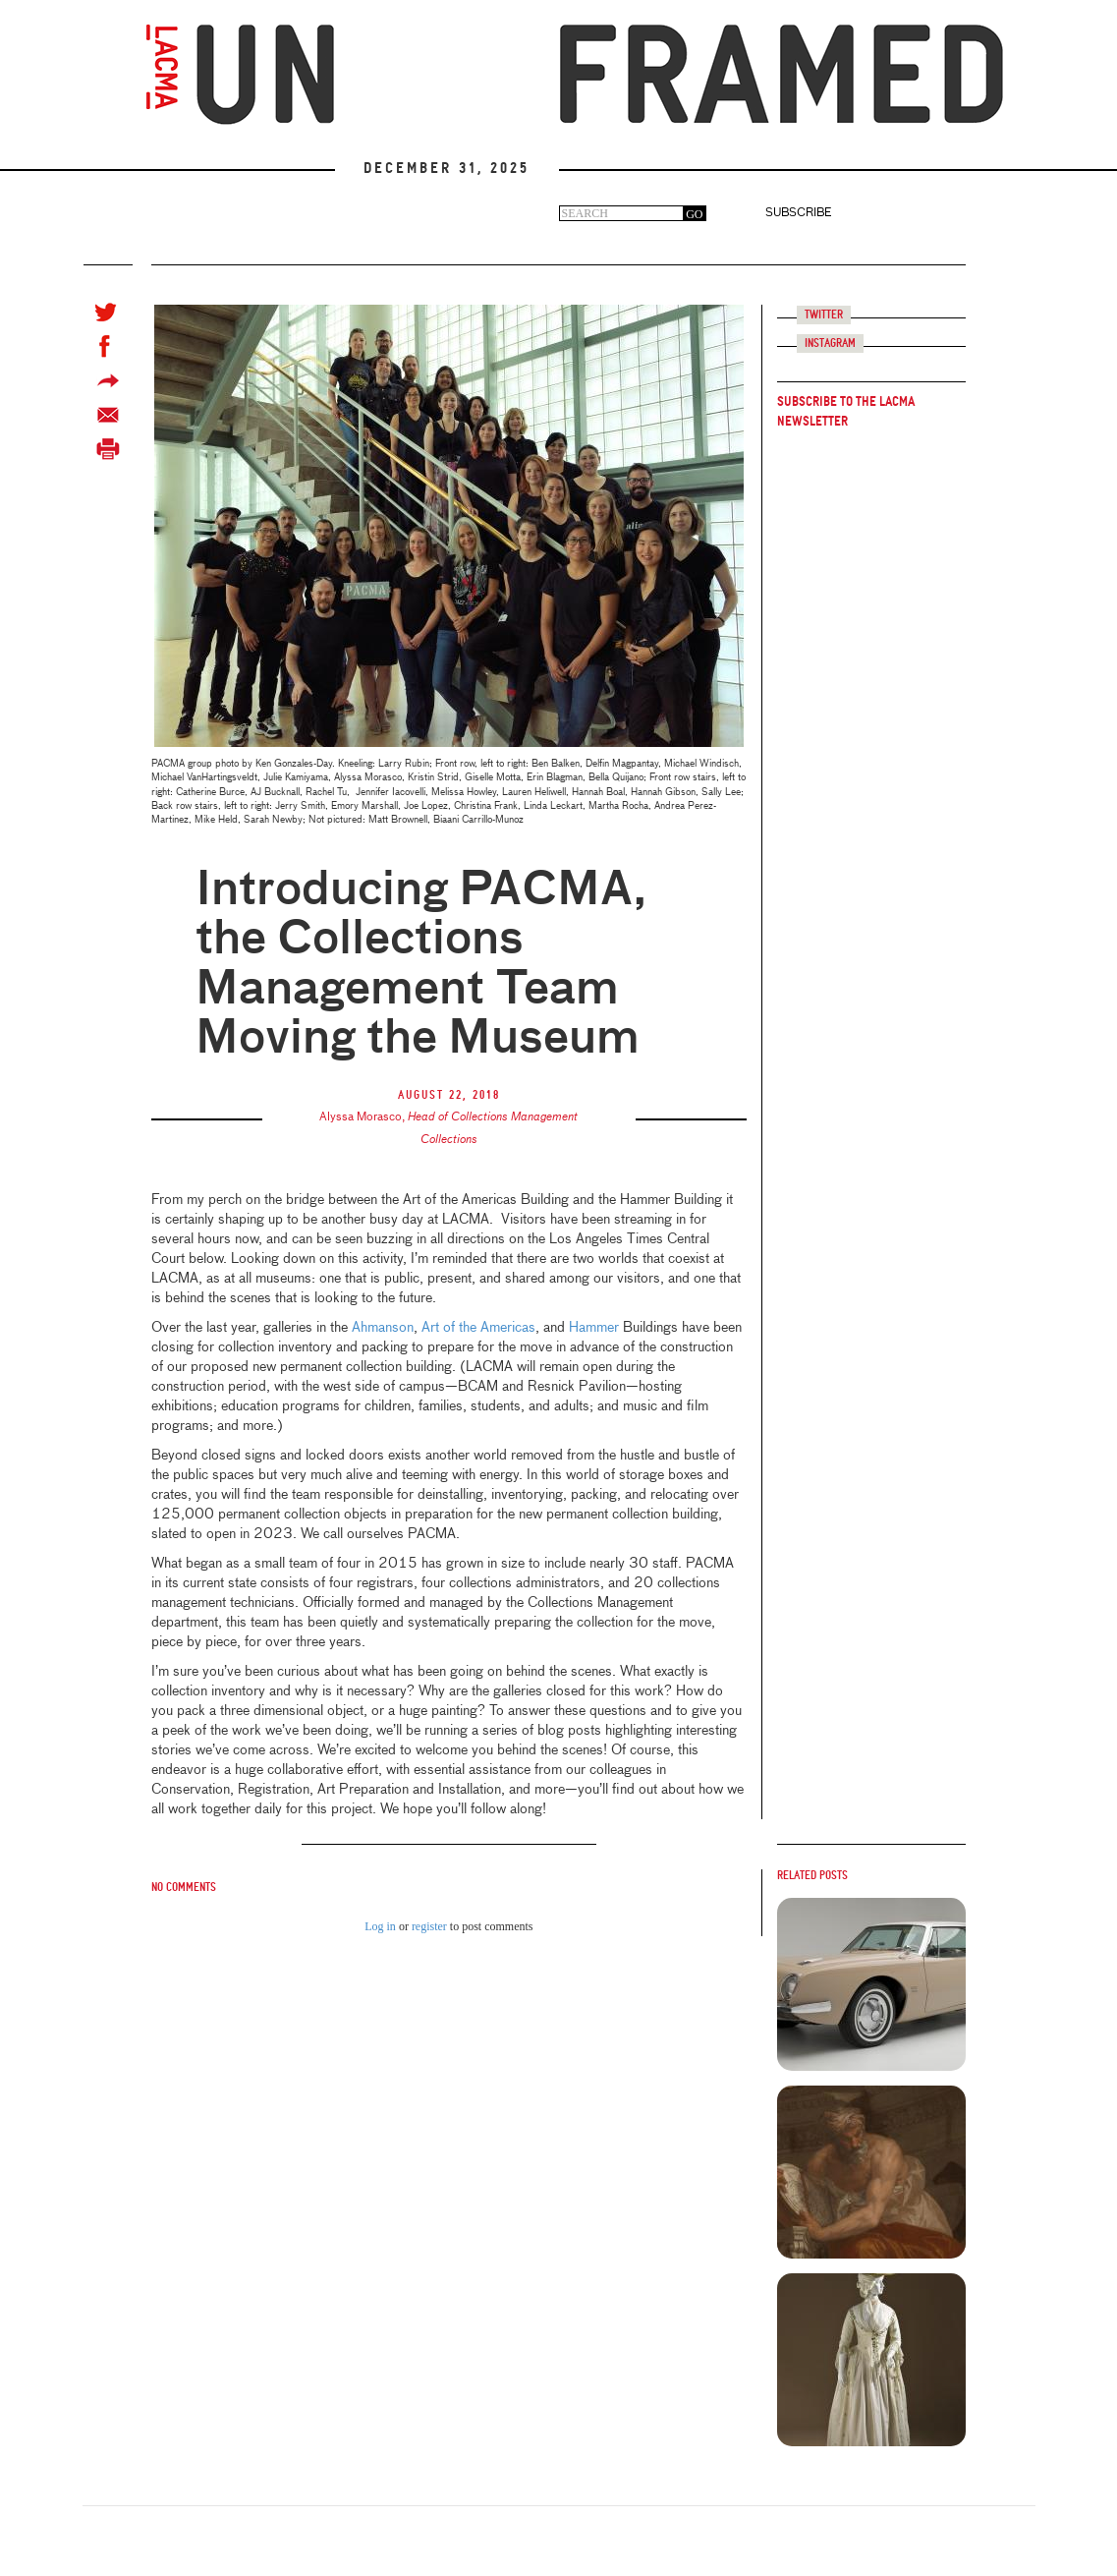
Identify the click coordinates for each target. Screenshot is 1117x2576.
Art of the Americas (478, 1328)
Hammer (594, 1328)
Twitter (824, 315)
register (429, 1926)
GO (694, 214)
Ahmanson (383, 1328)
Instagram (830, 343)
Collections (448, 1140)
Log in (380, 1926)
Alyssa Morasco (360, 1117)
